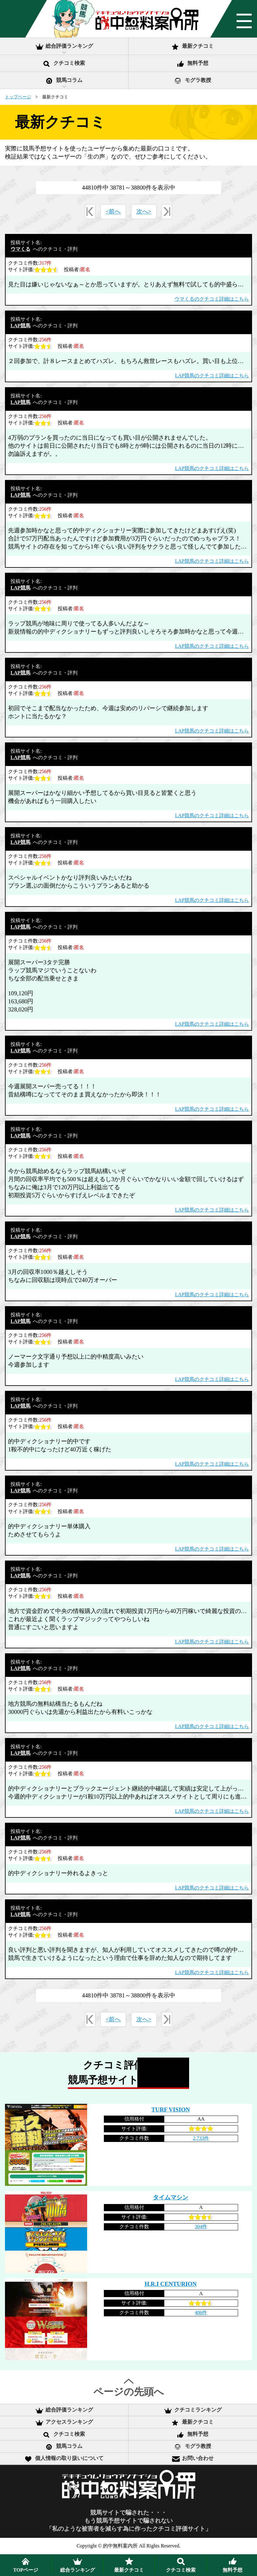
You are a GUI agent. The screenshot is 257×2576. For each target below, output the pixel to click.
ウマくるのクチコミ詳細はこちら (212, 299)
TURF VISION (170, 2109)
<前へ (113, 211)
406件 (201, 2312)
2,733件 (201, 2138)
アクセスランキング (69, 2422)
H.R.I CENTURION (170, 2284)
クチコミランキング (198, 2410)
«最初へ (90, 211)
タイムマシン (170, 2197)
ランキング (77, 2570)
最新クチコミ (198, 46)
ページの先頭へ (128, 2391)
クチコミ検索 (69, 63)
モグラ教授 (198, 80)
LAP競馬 (20, 325)
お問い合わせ (198, 2458)
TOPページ (25, 2570)
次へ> (144, 211)
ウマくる (20, 249)
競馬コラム (69, 80)
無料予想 (197, 63)
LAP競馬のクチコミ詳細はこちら (212, 376)
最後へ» (167, 211)
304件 (201, 2226)
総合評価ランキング (69, 46)
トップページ (18, 96)
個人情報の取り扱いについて (69, 2458)
